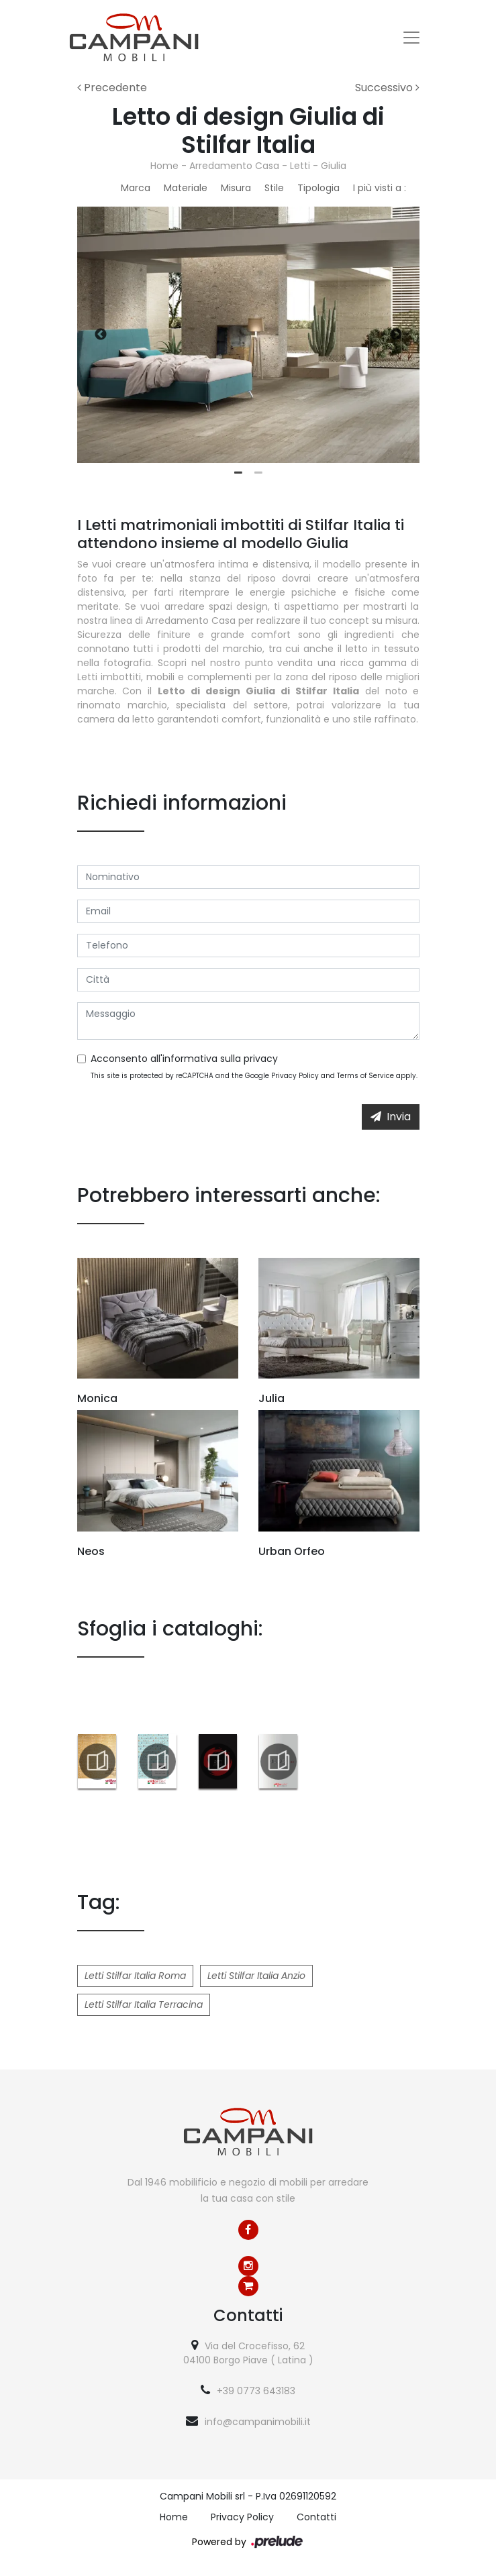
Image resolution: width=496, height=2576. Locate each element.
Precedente (112, 87)
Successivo (387, 87)
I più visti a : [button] (379, 188)
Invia (390, 1116)
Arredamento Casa (234, 165)
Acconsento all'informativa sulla (184, 1058)
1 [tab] (238, 473)
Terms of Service (365, 1076)
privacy (261, 1058)
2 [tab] (258, 473)
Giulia (333, 165)
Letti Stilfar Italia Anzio (256, 1975)
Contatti (316, 2517)
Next (396, 334)
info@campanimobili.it (258, 2421)
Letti (300, 165)
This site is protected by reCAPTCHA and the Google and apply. (254, 1076)
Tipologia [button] (318, 188)
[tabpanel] (248, 335)
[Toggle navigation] (411, 37)
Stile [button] (274, 188)
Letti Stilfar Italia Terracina (144, 2004)
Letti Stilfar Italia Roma (135, 1975)
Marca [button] (135, 188)
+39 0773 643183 (256, 2391)
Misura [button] (236, 188)
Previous (100, 334)
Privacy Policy (295, 1076)
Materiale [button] (185, 188)
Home (164, 165)
